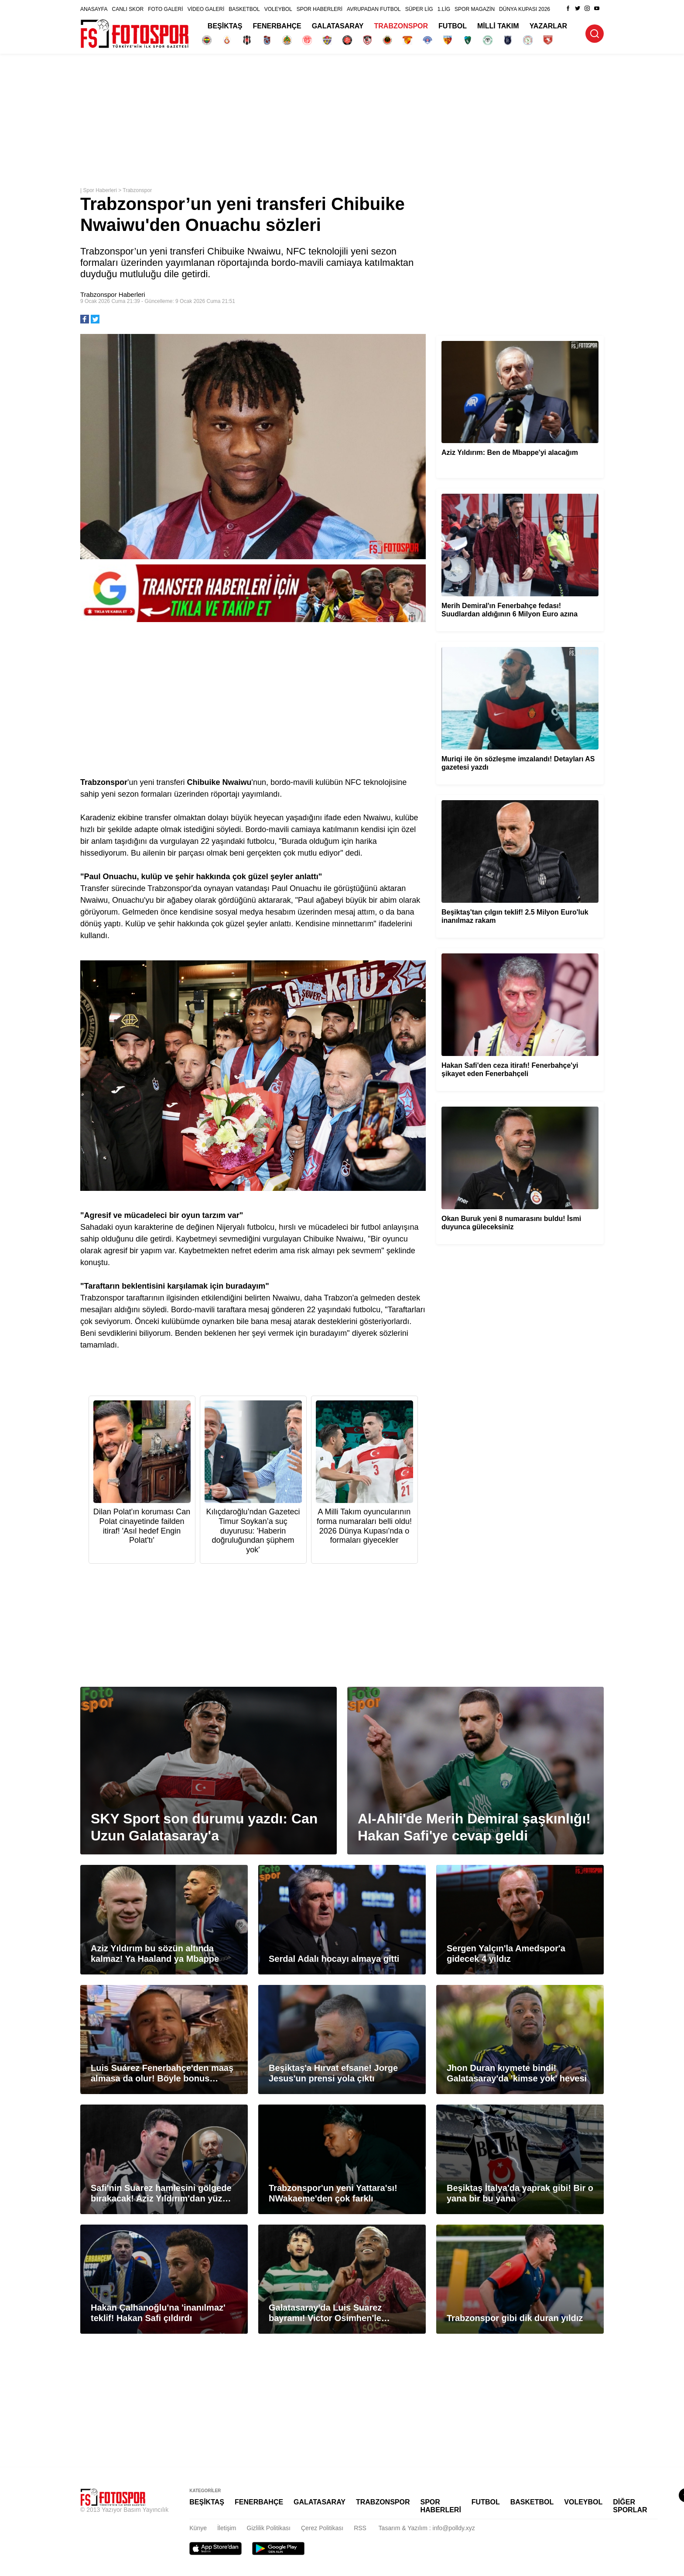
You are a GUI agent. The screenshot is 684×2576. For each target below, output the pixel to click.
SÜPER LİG (419, 9)
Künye (198, 2527)
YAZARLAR (549, 26)
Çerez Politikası (322, 2527)
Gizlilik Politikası (269, 2527)
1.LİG (444, 9)
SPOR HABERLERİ (319, 9)
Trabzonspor (137, 190)
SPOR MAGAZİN (475, 9)
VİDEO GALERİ (206, 9)
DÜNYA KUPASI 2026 (524, 9)
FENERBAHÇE (277, 26)
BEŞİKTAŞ (225, 26)
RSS (360, 2527)
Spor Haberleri (99, 190)
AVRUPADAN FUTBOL (374, 9)
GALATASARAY (338, 26)
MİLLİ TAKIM (498, 26)
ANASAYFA (93, 9)
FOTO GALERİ (165, 9)
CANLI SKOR (128, 9)
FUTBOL (452, 26)
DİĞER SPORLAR (630, 2506)
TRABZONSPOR (401, 26)
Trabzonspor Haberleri (112, 294)
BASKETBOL (244, 9)
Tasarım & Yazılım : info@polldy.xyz (427, 2527)
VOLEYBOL (278, 9)
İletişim (226, 2527)
